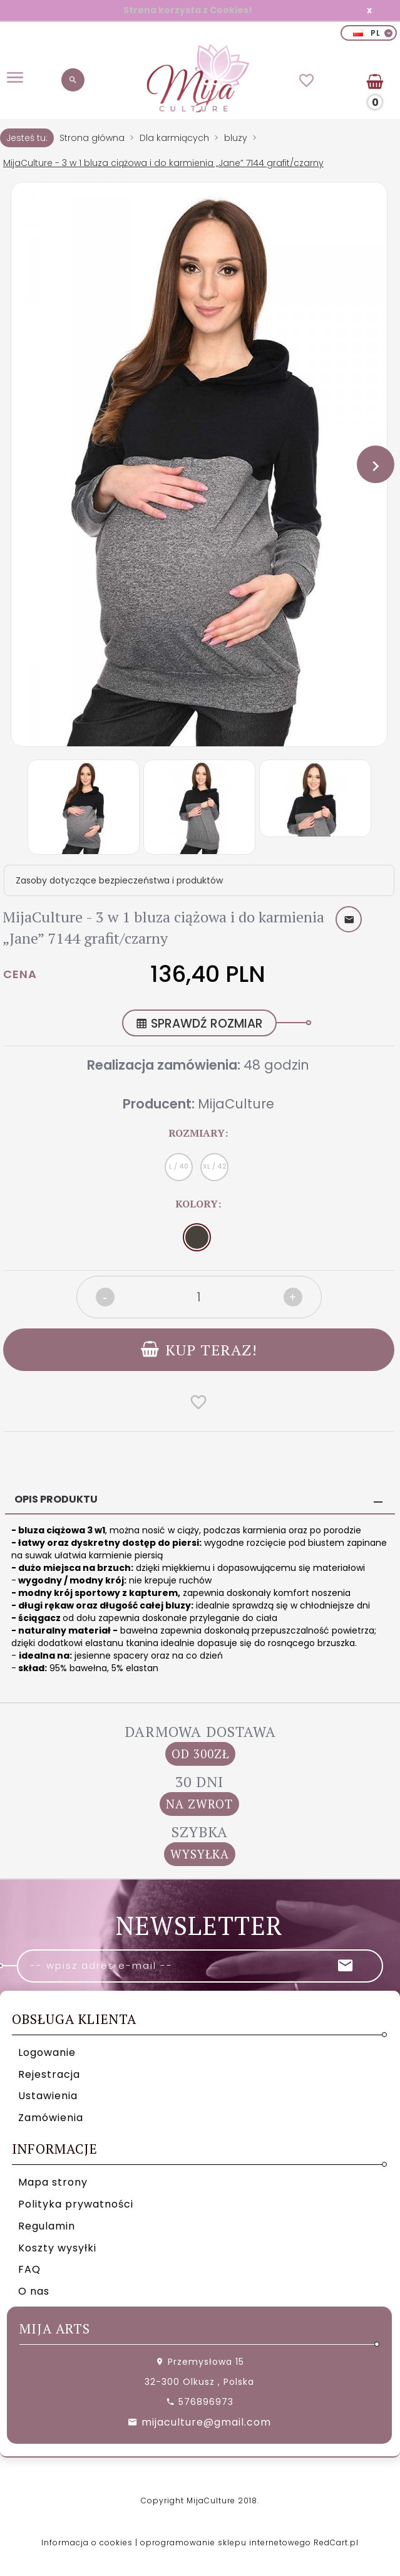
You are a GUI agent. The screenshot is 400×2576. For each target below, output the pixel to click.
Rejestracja (49, 2074)
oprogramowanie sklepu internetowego (225, 2542)
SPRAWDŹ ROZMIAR (199, 1023)
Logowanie (47, 2052)
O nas (33, 2291)
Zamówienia (50, 2117)
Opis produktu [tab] (56, 1498)
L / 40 (178, 1166)
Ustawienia (48, 2095)
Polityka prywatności (75, 2204)
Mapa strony (53, 2182)
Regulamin (46, 2225)
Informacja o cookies (87, 2542)
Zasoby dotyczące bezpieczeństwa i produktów (119, 880)
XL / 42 (215, 1166)
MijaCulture (236, 1104)
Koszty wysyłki (57, 2247)
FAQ (29, 2269)
